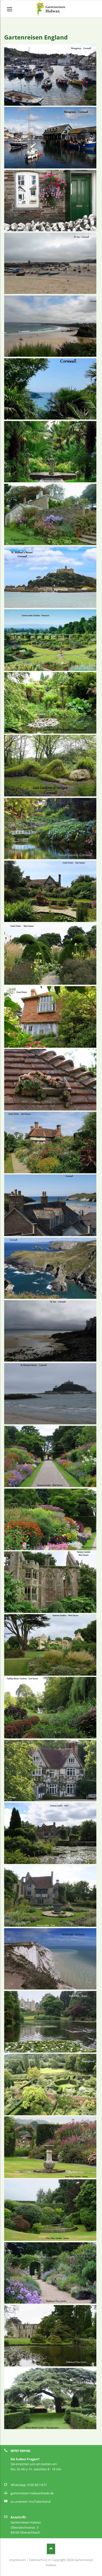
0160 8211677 (37, 2485)
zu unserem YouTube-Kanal (31, 2501)
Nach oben (51, 2549)
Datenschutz (38, 2560)
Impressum (17, 2560)
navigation (9, 9)
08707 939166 (20, 2450)
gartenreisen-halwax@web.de (32, 2493)
